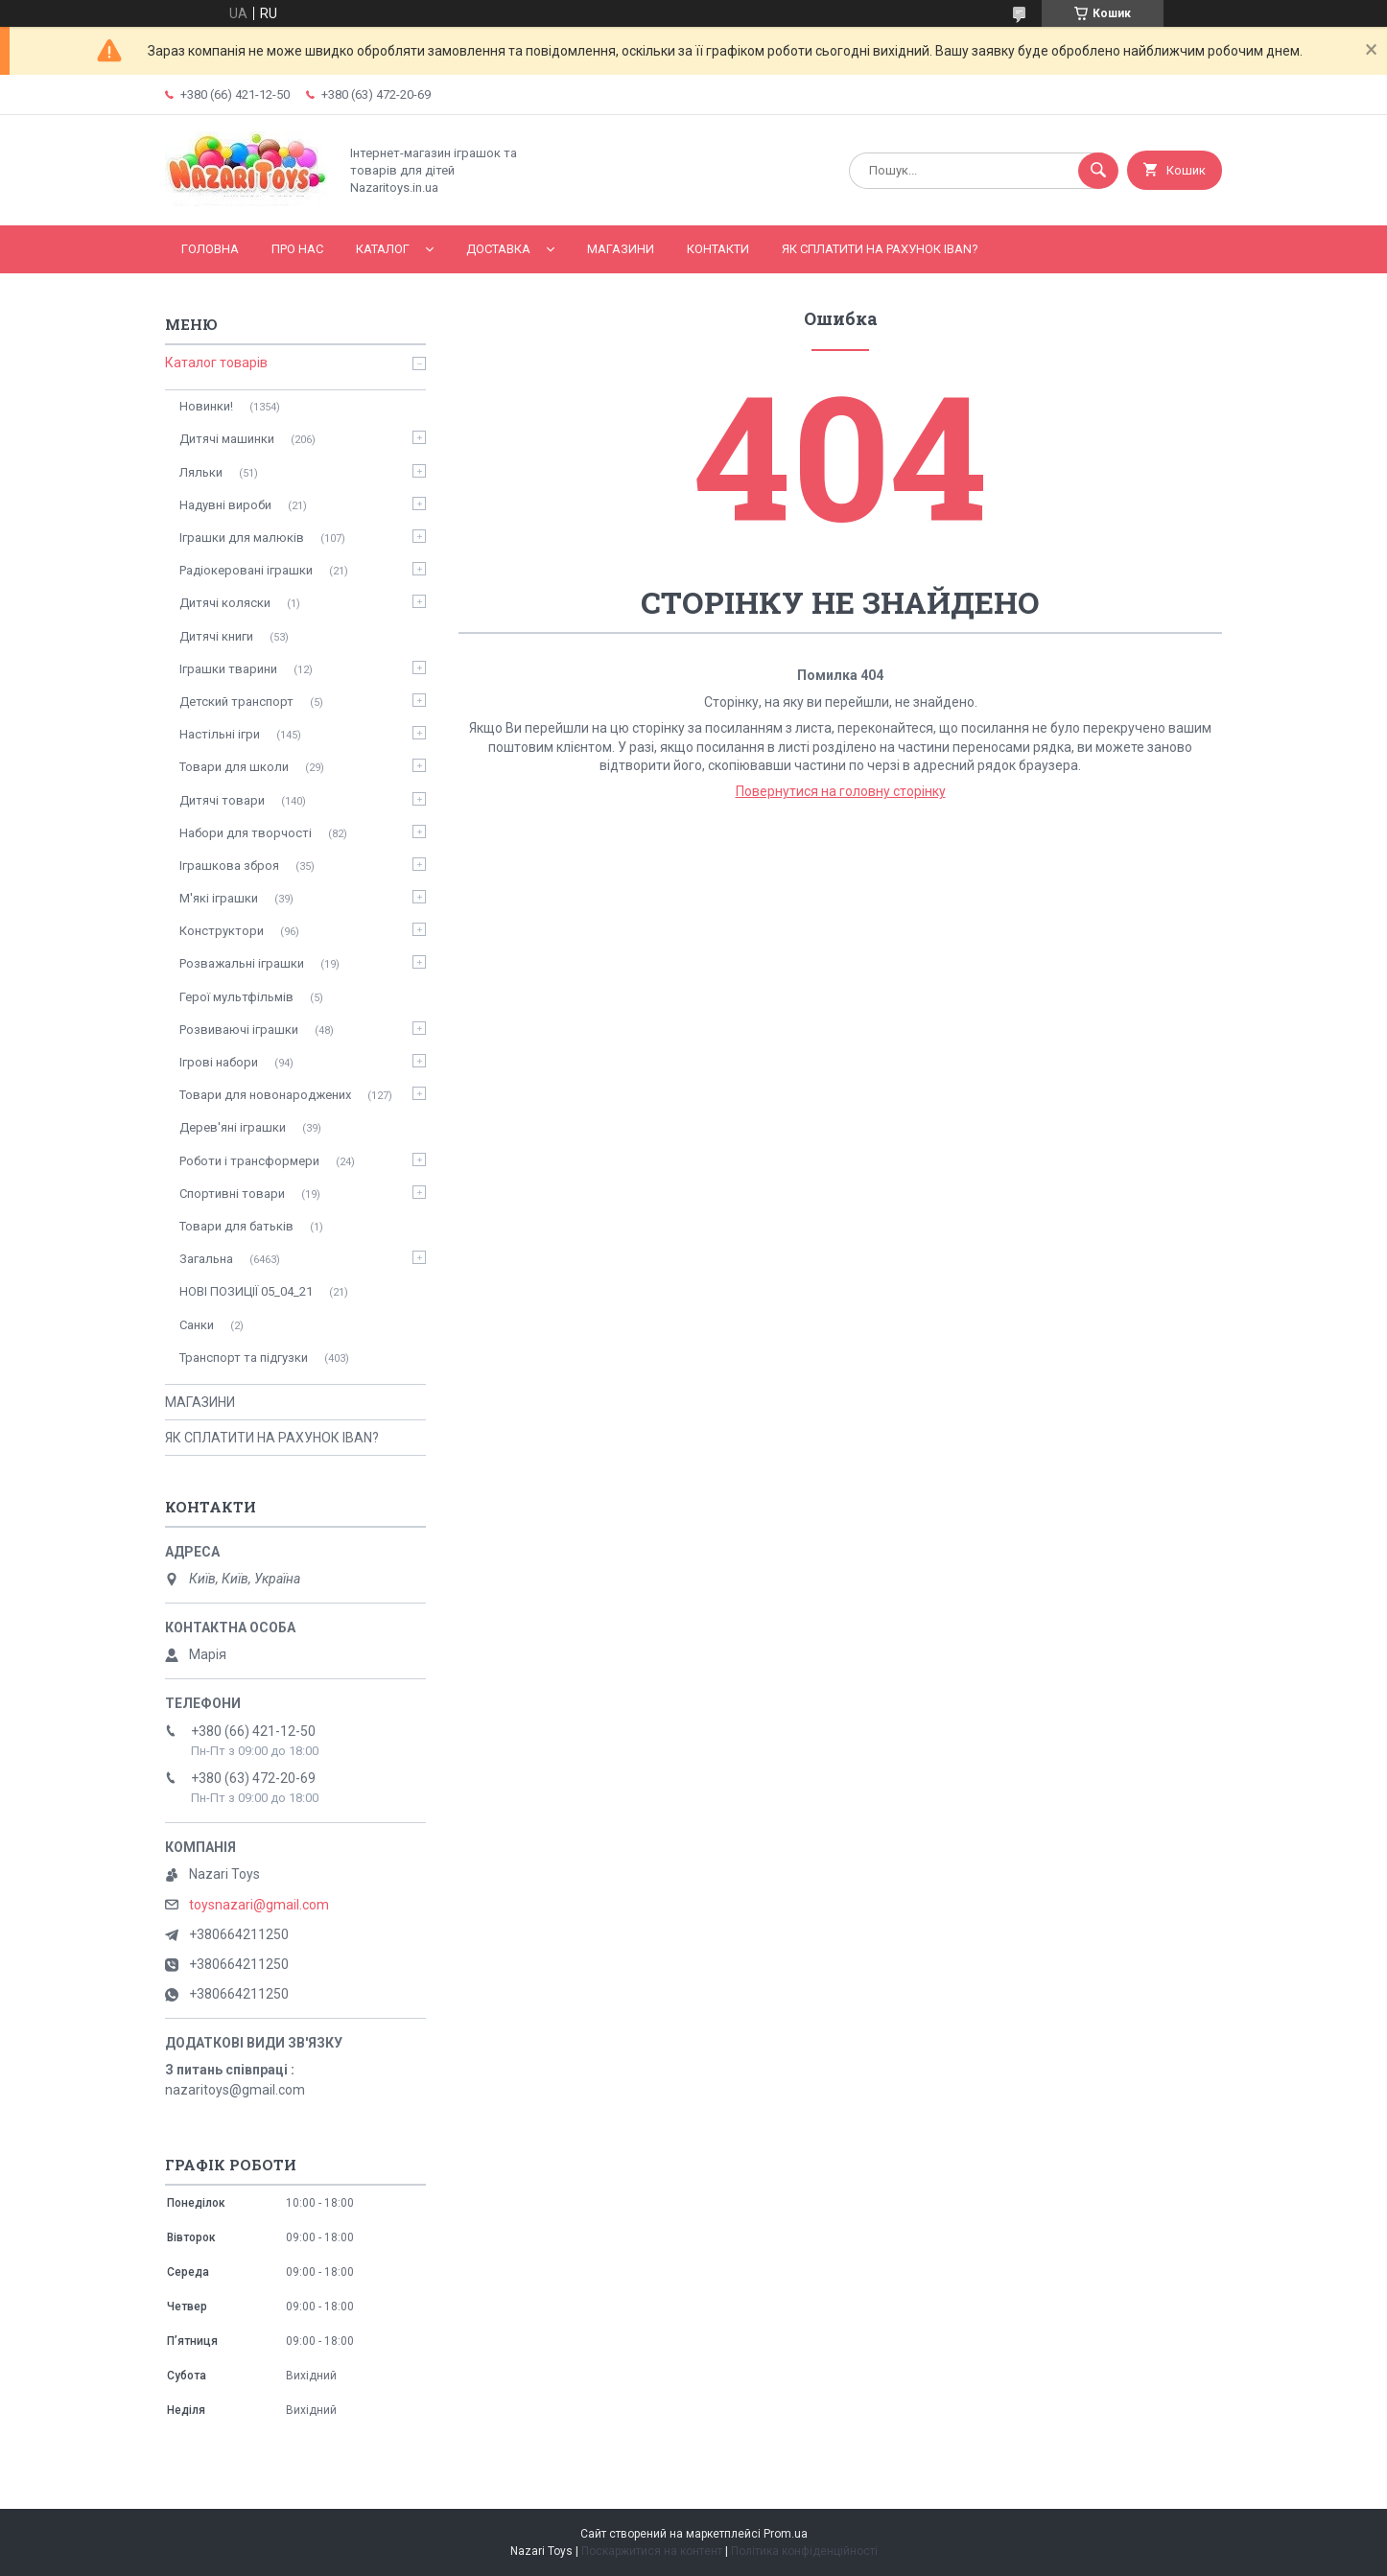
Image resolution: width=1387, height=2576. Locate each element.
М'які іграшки (218, 898)
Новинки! (206, 406)
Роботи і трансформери (249, 1161)
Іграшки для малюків (241, 537)
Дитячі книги (216, 636)
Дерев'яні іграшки (232, 1127)
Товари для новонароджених (265, 1095)
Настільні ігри (219, 734)
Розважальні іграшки (241, 963)
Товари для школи (234, 767)
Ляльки (201, 472)
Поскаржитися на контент (651, 2551)
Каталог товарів (216, 362)
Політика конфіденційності (804, 2551)
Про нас (297, 249)
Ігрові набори (218, 1062)
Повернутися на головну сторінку (841, 791)
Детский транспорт (236, 701)
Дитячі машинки (226, 439)
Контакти (718, 249)
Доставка (498, 249)
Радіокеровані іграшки (246, 570)
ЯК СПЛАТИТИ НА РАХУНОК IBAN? (880, 249)
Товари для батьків (236, 1226)
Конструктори (221, 931)
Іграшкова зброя (229, 865)
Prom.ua (786, 2534)
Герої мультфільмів (236, 997)
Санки (196, 1325)
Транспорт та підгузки (243, 1357)
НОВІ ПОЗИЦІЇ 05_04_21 (246, 1291)
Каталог (383, 249)
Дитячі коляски (224, 603)
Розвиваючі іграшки (238, 1029)
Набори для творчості (245, 833)
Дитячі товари (222, 800)
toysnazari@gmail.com (259, 1904)
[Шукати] (1098, 170)
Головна (210, 249)
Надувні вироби (225, 505)
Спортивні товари (232, 1193)
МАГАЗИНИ (620, 249)
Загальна (206, 1259)
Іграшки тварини (228, 669)
